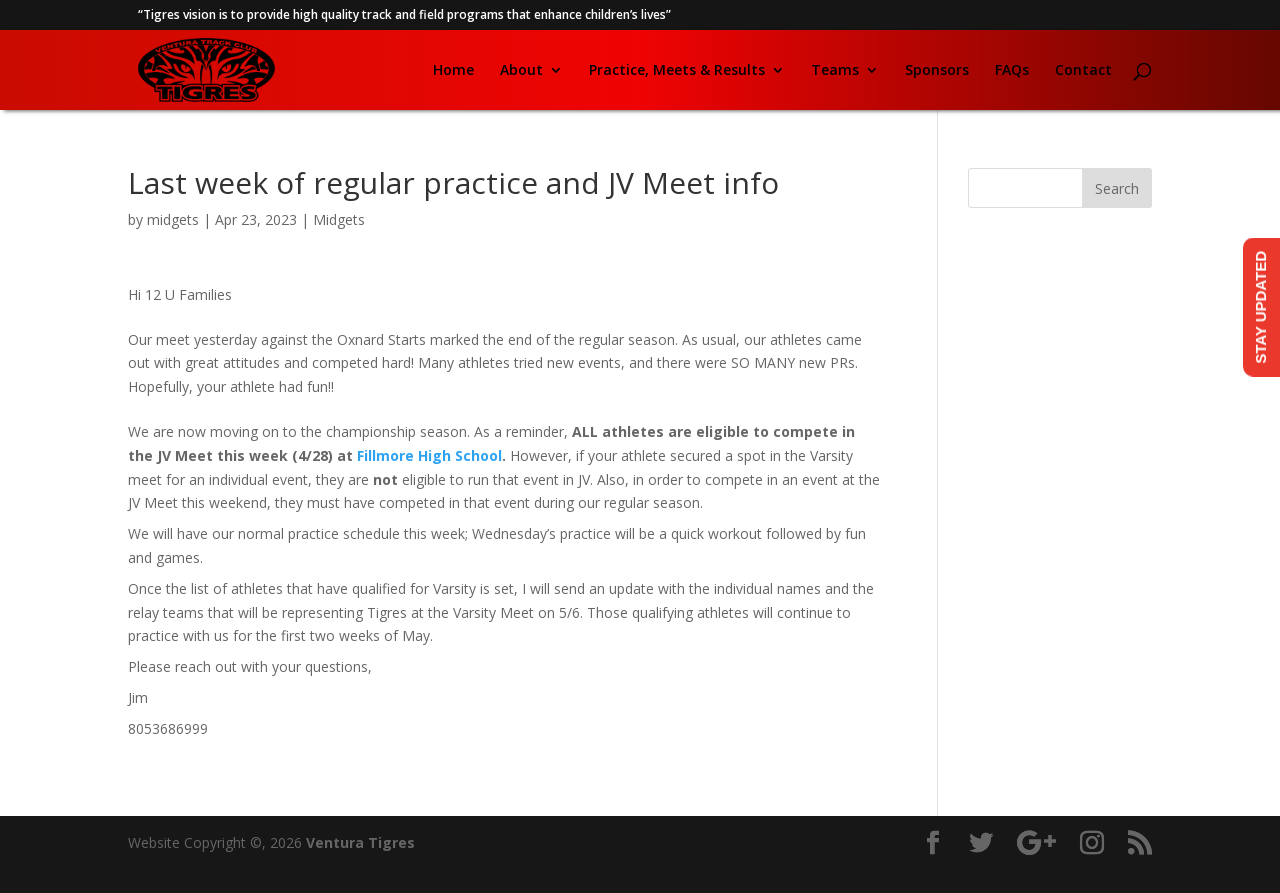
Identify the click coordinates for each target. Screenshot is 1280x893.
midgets (173, 219)
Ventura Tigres (360, 842)
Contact (1083, 71)
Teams (835, 71)
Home (453, 71)
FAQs (1012, 71)
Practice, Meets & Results (677, 71)
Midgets (339, 219)
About (521, 71)
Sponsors (937, 71)
